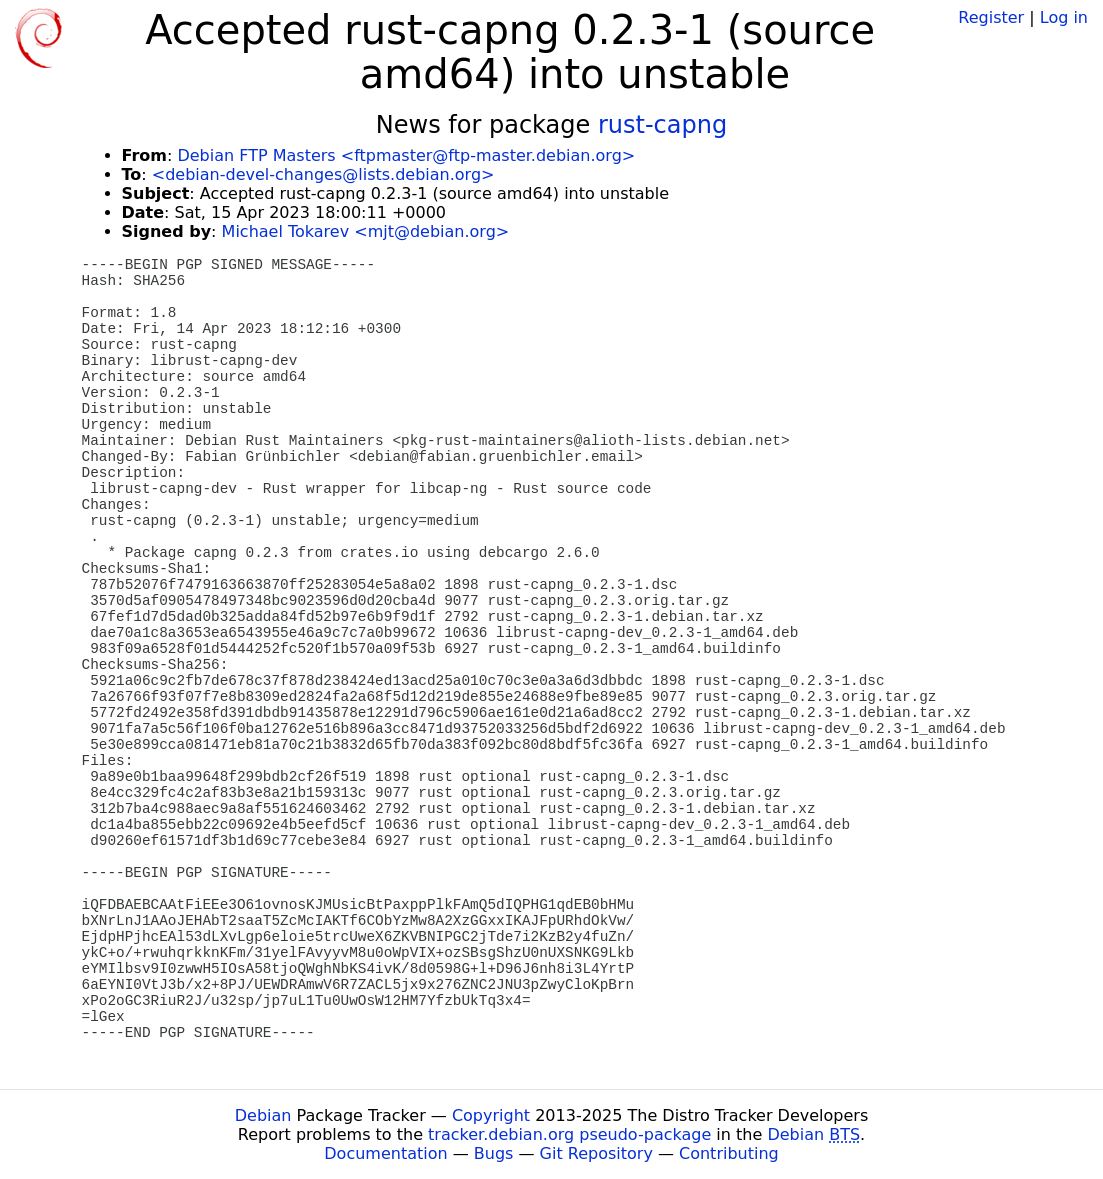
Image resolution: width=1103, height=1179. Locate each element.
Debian (263, 1115)
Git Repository (596, 1153)
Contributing (729, 1153)
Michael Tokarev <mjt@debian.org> (366, 231)
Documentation (385, 1153)
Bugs (494, 1153)
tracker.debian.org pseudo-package (569, 1134)
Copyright (491, 1115)
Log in (1064, 17)
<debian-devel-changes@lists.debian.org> (323, 174)
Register (991, 17)
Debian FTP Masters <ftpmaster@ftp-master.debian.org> (406, 155)
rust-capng (662, 125)
